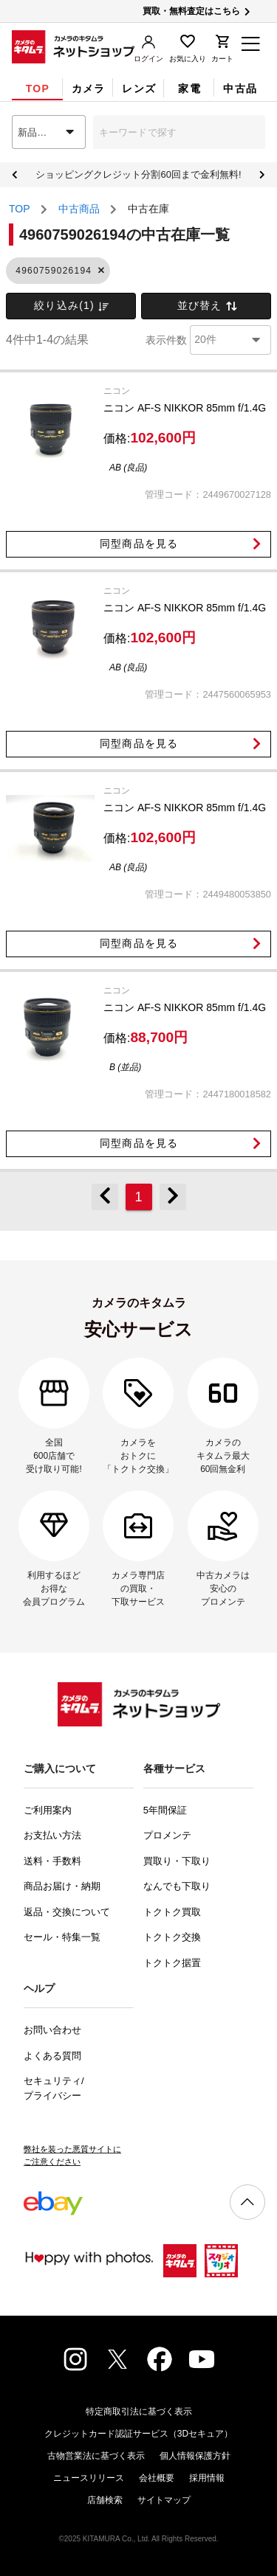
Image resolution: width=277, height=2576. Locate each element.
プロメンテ (167, 1835)
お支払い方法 (52, 1835)
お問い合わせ (52, 2029)
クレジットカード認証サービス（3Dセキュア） (138, 2434)
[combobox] (49, 132)
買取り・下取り (177, 1861)
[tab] (37, 88)
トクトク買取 (172, 1911)
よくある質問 (52, 2055)
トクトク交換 (172, 1937)
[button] (101, 271)
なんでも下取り (177, 1886)
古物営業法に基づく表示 (96, 2456)
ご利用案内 (48, 1810)
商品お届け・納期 (62, 1886)
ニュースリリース (88, 2478)
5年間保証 (165, 1810)
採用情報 (207, 2478)
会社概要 (156, 2478)
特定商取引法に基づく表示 (139, 2411)
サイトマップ (164, 2500)
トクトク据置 (172, 1962)
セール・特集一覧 (62, 1937)
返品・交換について (67, 1911)
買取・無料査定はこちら (197, 11)
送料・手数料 (52, 1861)
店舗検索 (105, 2500)
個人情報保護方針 (195, 2456)
